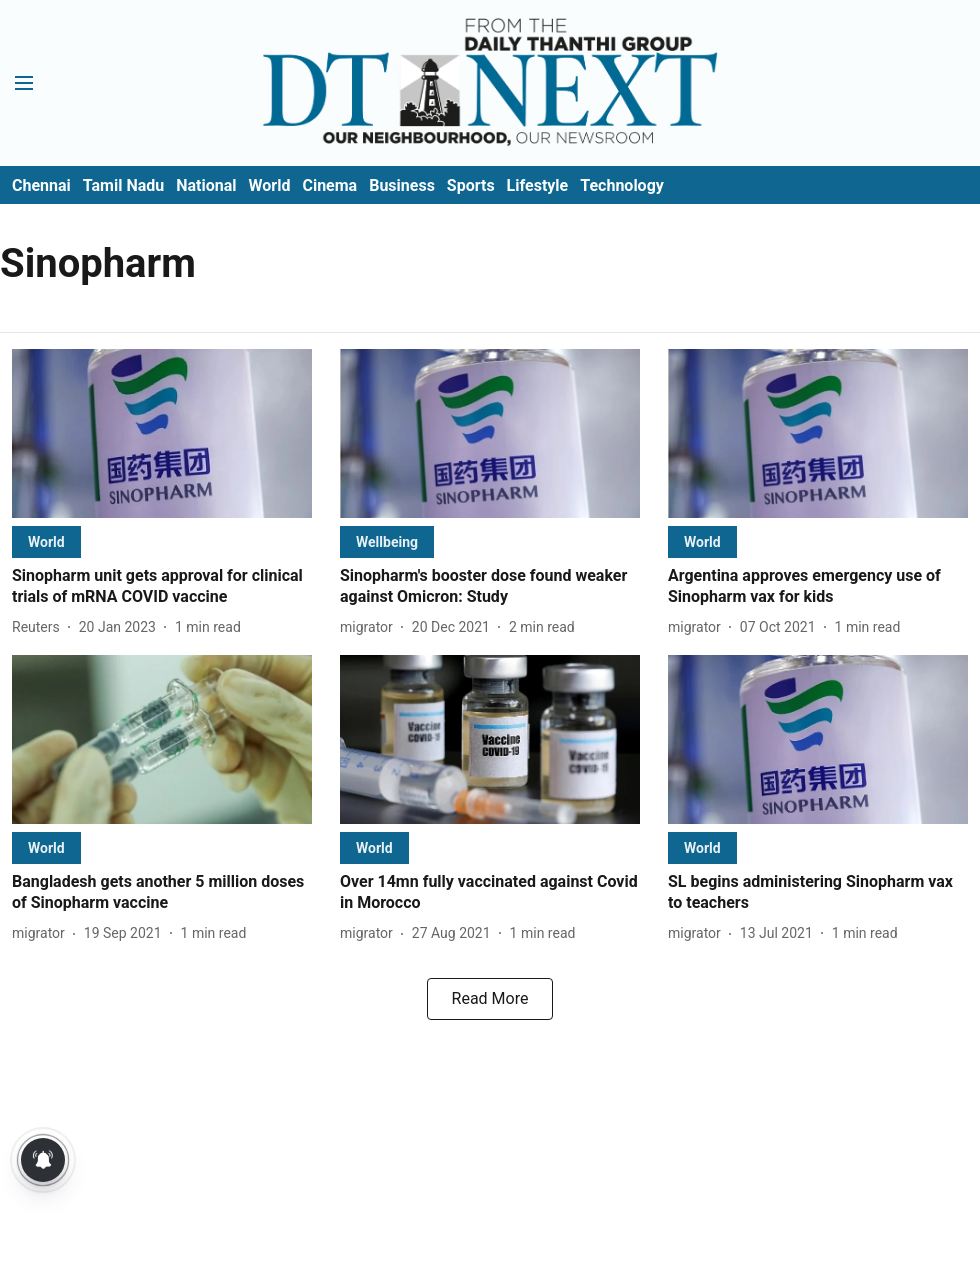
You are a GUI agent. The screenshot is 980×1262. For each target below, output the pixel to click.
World (270, 185)
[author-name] (40, 627)
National (206, 185)
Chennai (41, 185)
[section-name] (46, 541)
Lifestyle (538, 185)
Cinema (329, 185)
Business (402, 185)
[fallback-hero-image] (162, 433)
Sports (471, 185)
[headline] (162, 587)
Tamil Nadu (123, 185)
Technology (622, 185)
